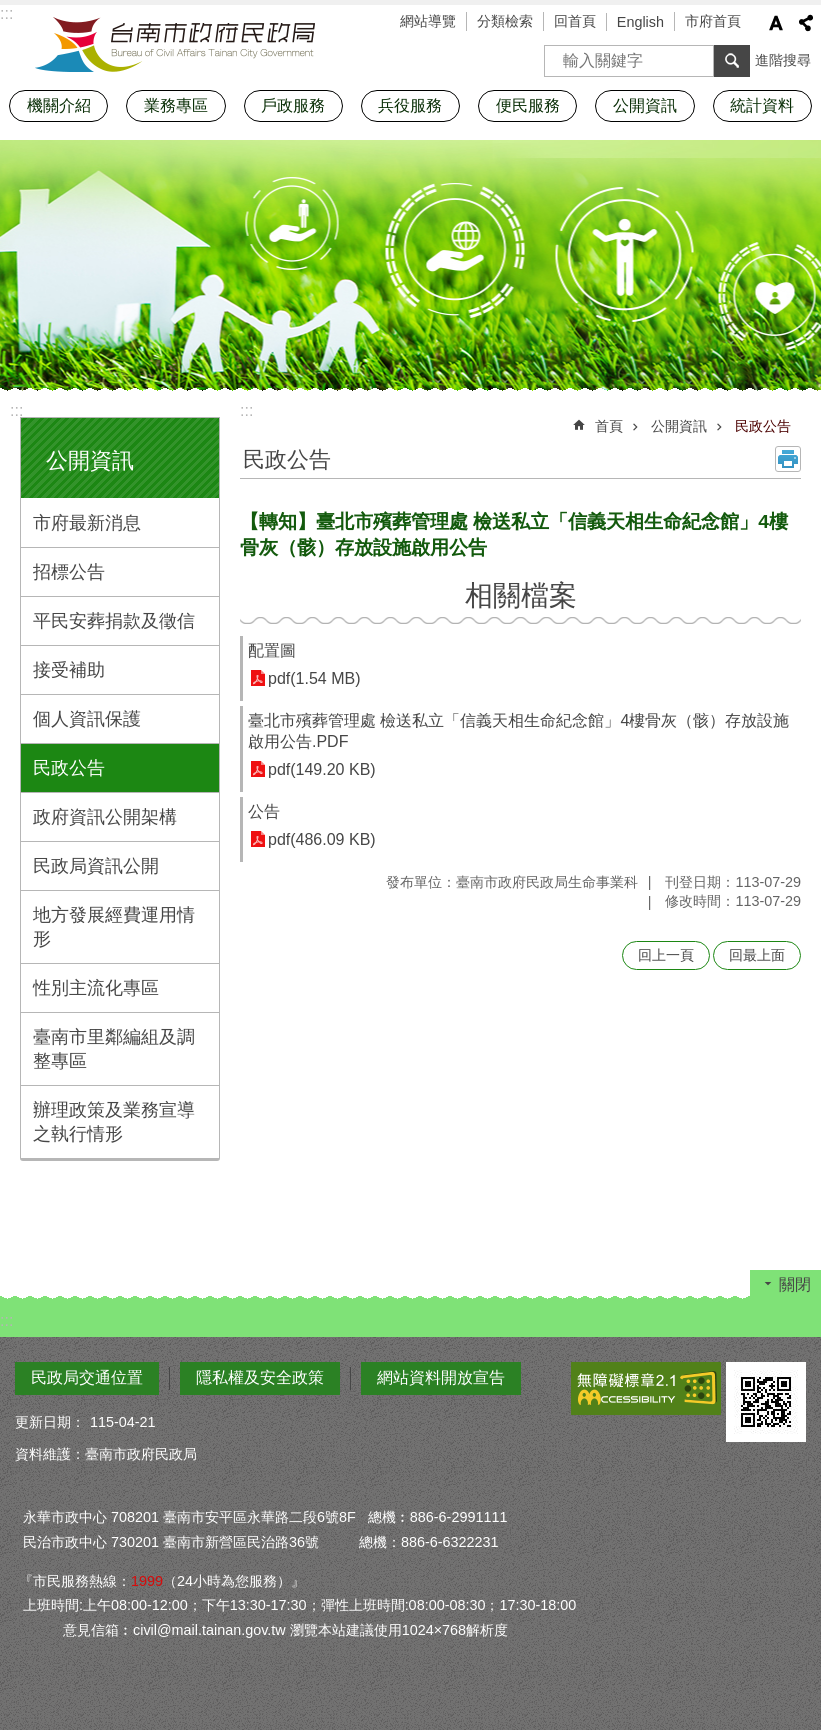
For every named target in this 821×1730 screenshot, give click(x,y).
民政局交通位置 (87, 1377)
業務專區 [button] (176, 105)
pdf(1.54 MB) (314, 678)
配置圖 (272, 650)
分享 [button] (806, 23)
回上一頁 (666, 955)
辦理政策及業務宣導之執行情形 (114, 1122)
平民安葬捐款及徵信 (114, 621)
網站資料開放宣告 (441, 1377)
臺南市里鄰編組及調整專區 (114, 1049)
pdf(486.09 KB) (322, 839)
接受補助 (69, 670)
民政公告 (69, 768)
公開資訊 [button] (645, 105)
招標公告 (69, 572)
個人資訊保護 (87, 719)
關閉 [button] (795, 1284)
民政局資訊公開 (96, 866)
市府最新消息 (87, 523)
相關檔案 (521, 595)
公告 (264, 811)
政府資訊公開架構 (105, 817)
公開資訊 (90, 460)
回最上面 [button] (757, 955)
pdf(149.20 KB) (322, 769)
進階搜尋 (783, 60)
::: (16, 410)
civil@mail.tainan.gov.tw (209, 1630)
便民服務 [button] (528, 105)
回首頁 (575, 21)
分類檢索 (505, 21)
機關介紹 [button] (59, 105)
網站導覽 (428, 21)
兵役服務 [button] (410, 105)
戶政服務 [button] (293, 105)
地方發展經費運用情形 (114, 927)
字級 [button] (776, 23)
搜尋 (560, 54)
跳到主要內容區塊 (10, 10)
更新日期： (50, 1422)
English (640, 22)
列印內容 (788, 459)
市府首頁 (713, 21)
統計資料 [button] (762, 105)
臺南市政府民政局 (175, 45)
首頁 (609, 426)
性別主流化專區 (96, 988)
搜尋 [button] (732, 61)
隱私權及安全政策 (260, 1377)
